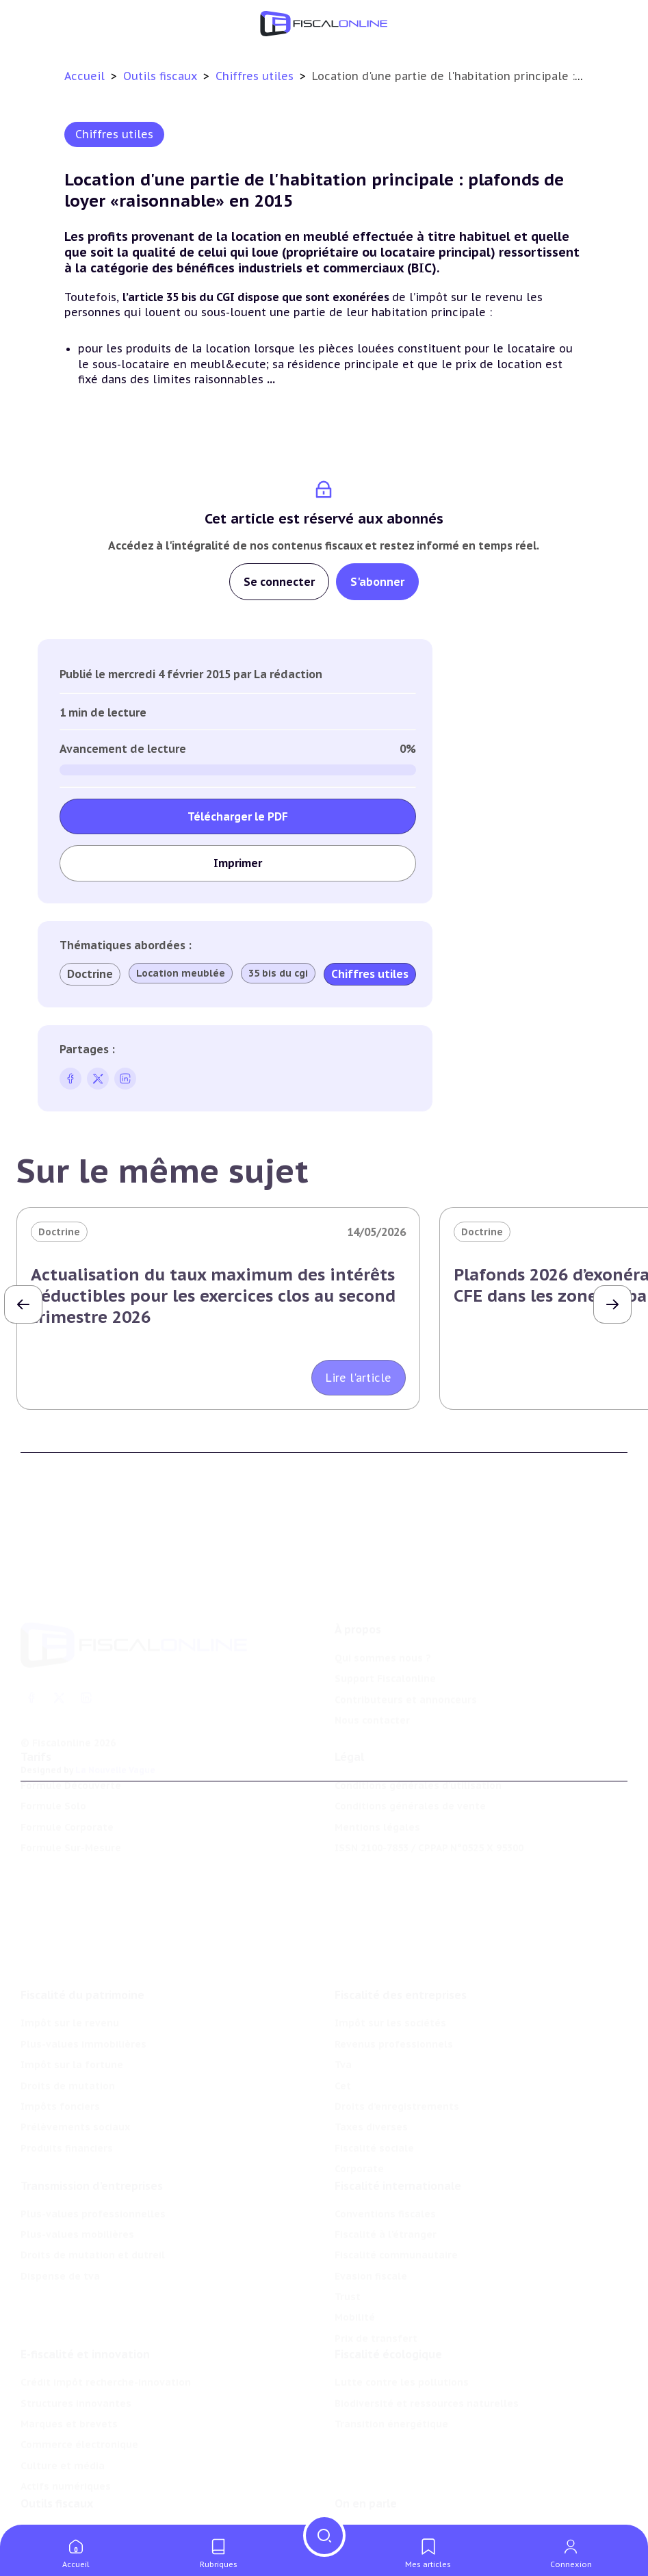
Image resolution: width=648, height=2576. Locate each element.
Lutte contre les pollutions (402, 2360)
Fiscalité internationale (398, 2159)
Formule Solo (53, 1790)
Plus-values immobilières (83, 2015)
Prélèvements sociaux (75, 2098)
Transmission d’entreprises (92, 2159)
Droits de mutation (68, 2056)
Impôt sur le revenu (70, 1994)
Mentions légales (377, 1811)
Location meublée (180, 973)
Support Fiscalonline (385, 1655)
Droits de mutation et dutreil (93, 2229)
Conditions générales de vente (410, 1790)
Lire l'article (358, 1377)
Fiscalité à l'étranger (386, 2208)
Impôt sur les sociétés (390, 1994)
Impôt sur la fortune (72, 2036)
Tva (343, 2036)
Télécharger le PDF (237, 816)
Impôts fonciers (60, 2078)
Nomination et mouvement (402, 2512)
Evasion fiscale (371, 2250)
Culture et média (63, 2443)
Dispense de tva (60, 2250)
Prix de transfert (376, 2312)
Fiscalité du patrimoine (82, 1966)
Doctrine (90, 974)
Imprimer (237, 863)
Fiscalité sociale (374, 2119)
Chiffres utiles (256, 76)
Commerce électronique (79, 2423)
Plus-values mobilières (77, 2208)
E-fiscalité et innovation (85, 2332)
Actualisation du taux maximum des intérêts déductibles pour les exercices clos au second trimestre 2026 (213, 1296)
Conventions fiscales (385, 2187)
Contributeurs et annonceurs (406, 1676)
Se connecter (279, 582)
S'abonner (377, 582)
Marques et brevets (69, 2401)
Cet (343, 2056)
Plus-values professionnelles (93, 2187)
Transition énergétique (391, 2401)
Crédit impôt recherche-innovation (106, 2360)
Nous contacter (372, 1696)
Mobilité (355, 2291)
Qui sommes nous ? (383, 1634)
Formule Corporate (67, 1811)
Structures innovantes (76, 2381)
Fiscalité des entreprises (401, 1966)
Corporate (359, 2140)
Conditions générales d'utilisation (418, 1770)
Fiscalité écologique (388, 2332)
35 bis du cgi (278, 973)
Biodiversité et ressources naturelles (427, 2381)
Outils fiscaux (161, 76)
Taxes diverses (371, 2098)
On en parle (366, 2483)
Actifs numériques (66, 2464)
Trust (348, 2271)
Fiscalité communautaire (396, 2229)
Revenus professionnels (394, 2015)
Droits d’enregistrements (397, 2078)
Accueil (84, 76)
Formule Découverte (71, 1770)
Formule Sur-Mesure (71, 1832)
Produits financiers (67, 2119)
